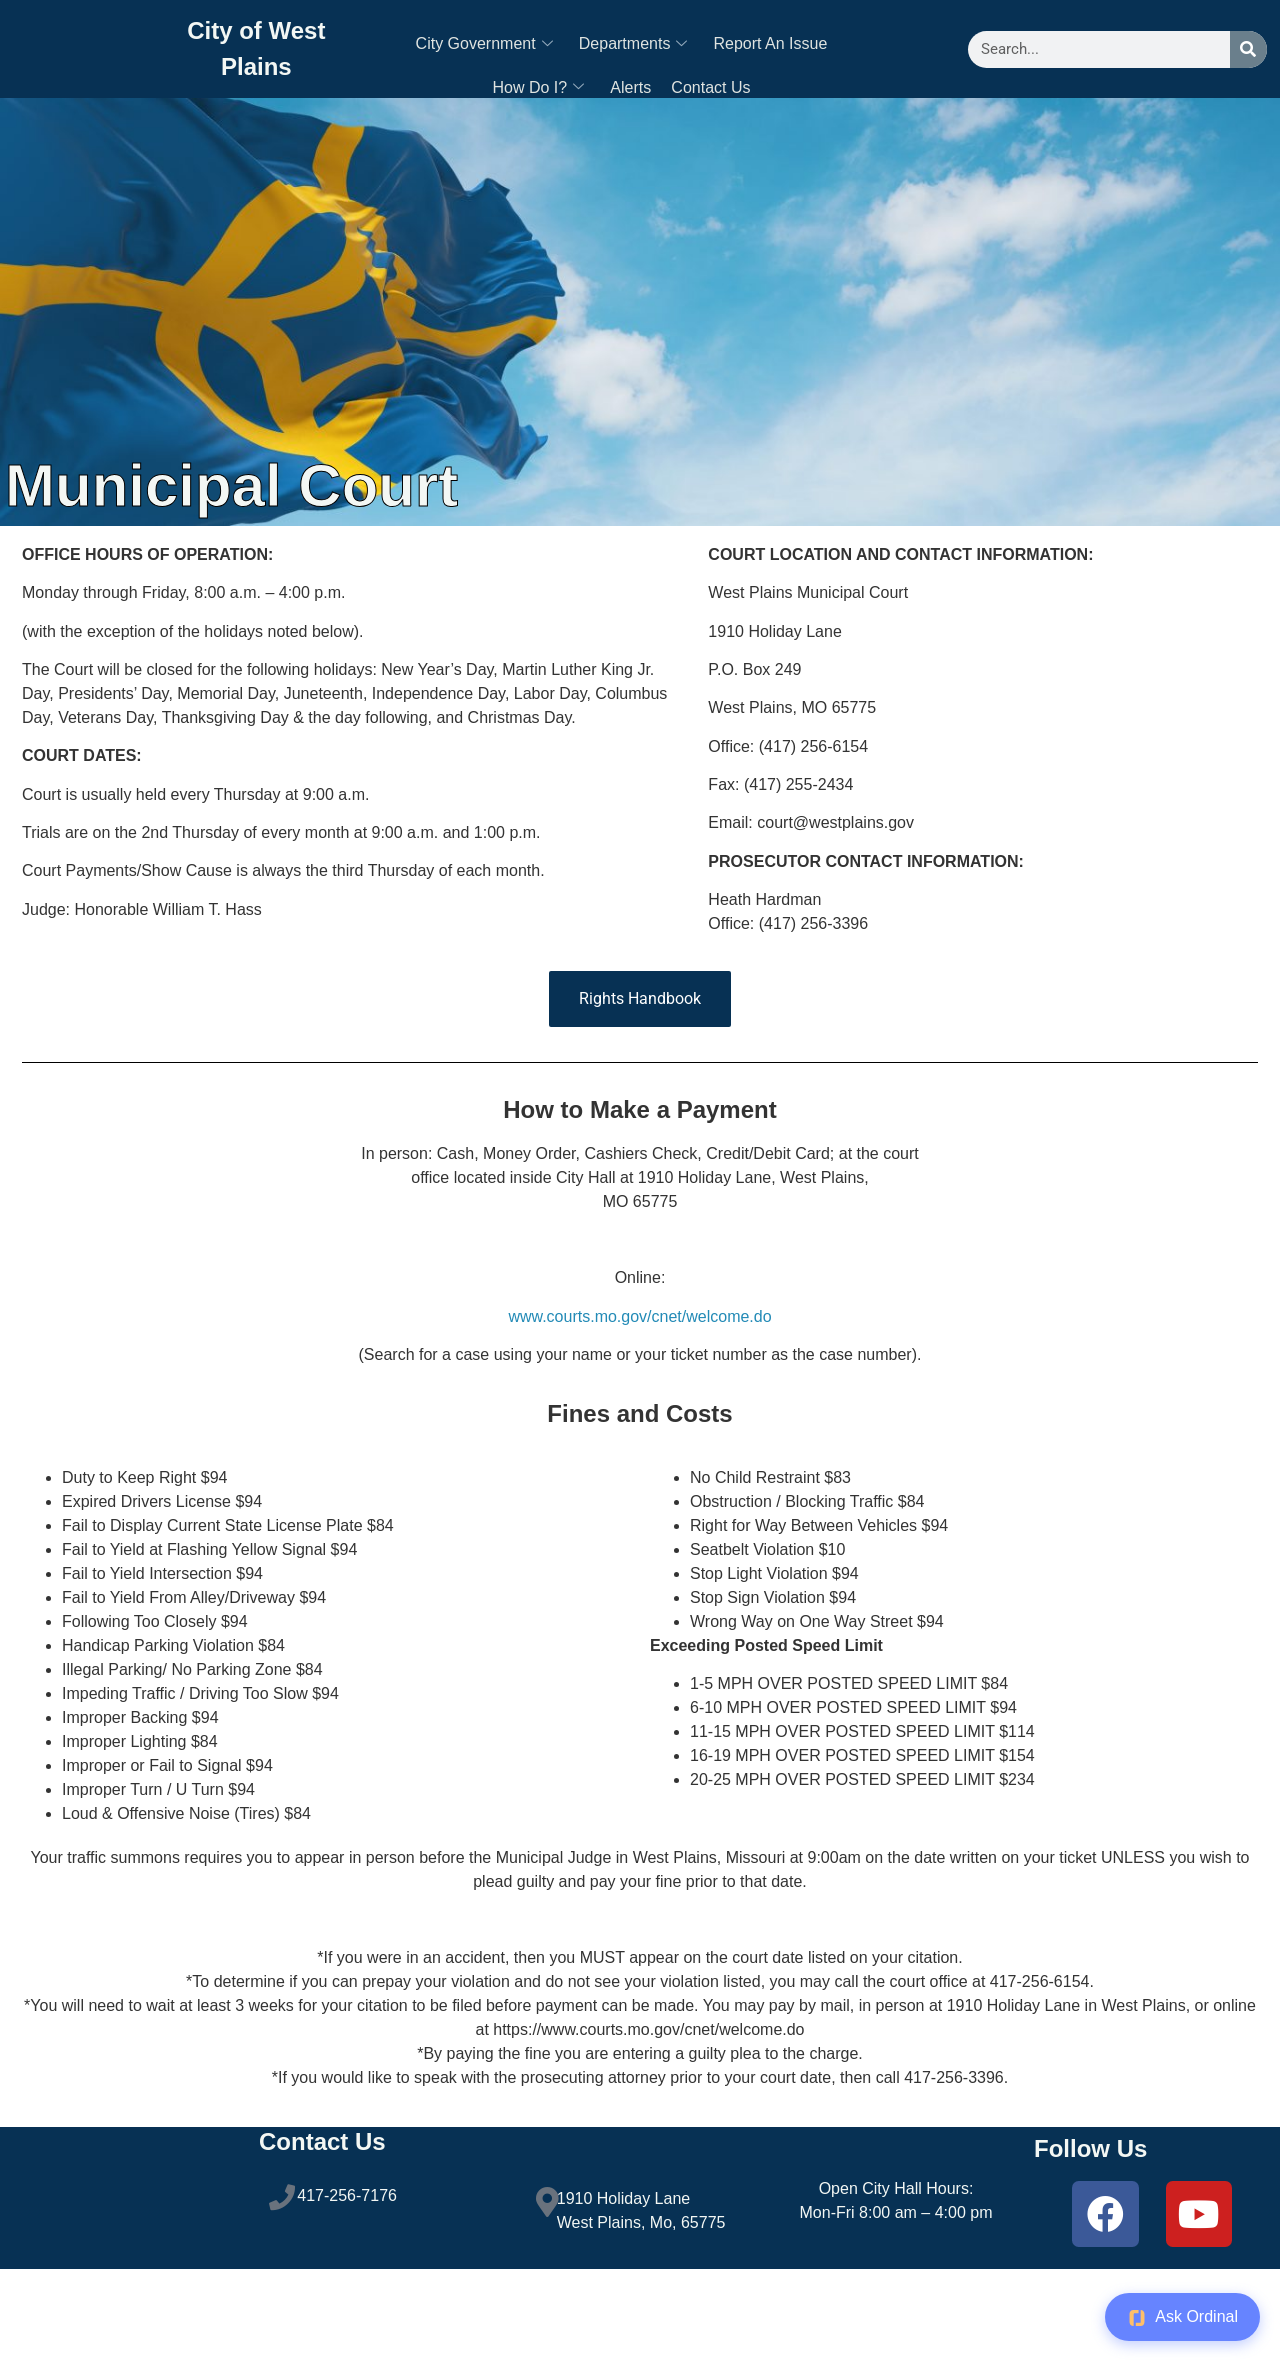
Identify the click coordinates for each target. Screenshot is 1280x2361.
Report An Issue (770, 44)
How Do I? (539, 88)
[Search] (1248, 49)
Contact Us (710, 88)
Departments (633, 44)
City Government (484, 44)
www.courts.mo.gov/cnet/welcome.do (639, 1316)
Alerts (630, 88)
